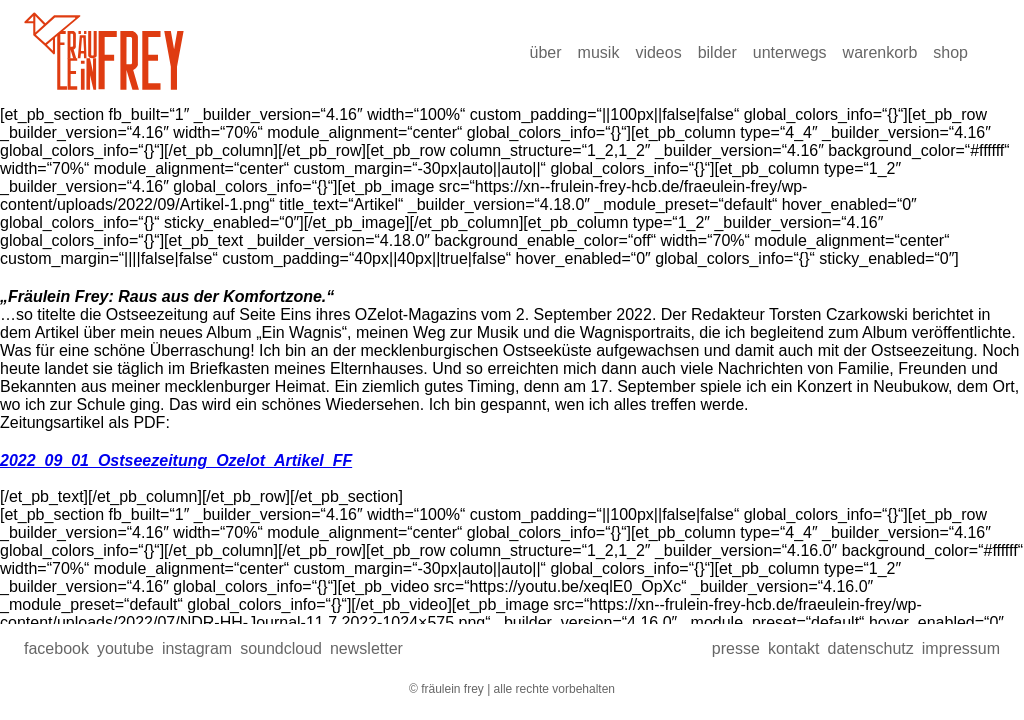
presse (736, 648)
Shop (950, 52)
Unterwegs (790, 52)
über (546, 52)
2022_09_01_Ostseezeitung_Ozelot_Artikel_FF (176, 460)
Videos (658, 52)
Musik (599, 52)
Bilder (717, 52)
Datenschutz (870, 648)
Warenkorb (880, 52)
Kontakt (794, 648)
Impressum (961, 648)
